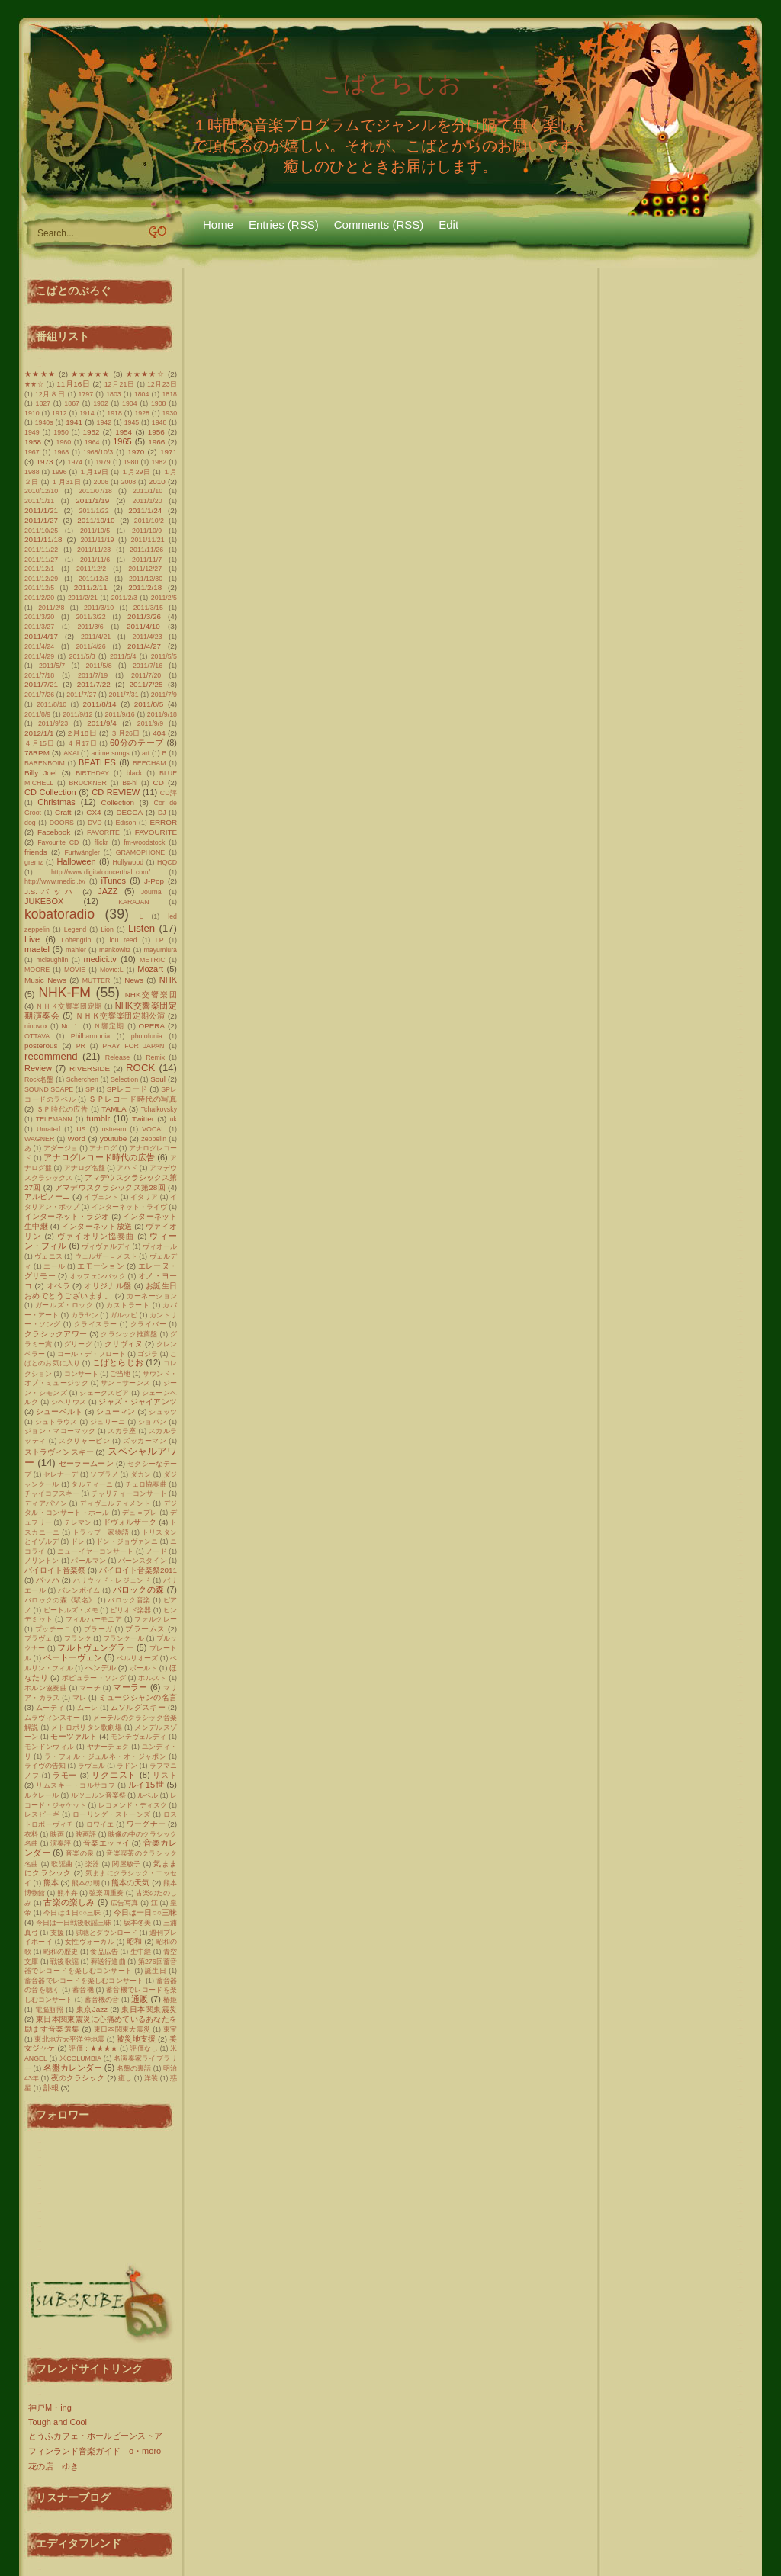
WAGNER (39, 1139)
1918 (114, 413)
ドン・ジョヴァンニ (127, 1541)
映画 (57, 1834)
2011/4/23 (147, 636)
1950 (61, 432)
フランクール (123, 1638)
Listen (141, 928)
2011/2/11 (91, 587)
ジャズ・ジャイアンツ (137, 1401)
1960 (64, 442)
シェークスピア (104, 1393)
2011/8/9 (37, 714)
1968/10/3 (98, 452)
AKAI (71, 753)
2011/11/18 (43, 539)
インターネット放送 (97, 1226)
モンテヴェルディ (138, 1736)
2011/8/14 (100, 704)
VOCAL (153, 1129)
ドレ (78, 1541)
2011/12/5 (39, 588)
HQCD (167, 862)
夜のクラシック (78, 2078)
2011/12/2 (91, 569)
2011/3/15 (148, 607)
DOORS (62, 822)
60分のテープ (137, 742)
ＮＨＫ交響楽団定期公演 (120, 1016)
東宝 (170, 2029)
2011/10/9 (147, 530)
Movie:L (112, 970)
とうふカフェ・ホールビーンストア (95, 2435)
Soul (158, 1079)
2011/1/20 (147, 501)
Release (117, 1057)
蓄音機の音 (102, 1999)
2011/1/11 (39, 501)
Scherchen (82, 1079)
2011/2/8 (51, 607)
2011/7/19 (93, 675)
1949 (32, 432)
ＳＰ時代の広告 (62, 1109)
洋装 (151, 2078)
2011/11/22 (41, 549)
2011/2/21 (83, 597)
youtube (113, 1138)
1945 (132, 422)
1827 (43, 403)
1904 (129, 403)
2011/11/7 (147, 559)
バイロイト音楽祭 (54, 1570)
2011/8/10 (51, 704)
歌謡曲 (61, 1864)
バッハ (47, 1580)
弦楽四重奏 (106, 1893)
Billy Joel (40, 772)
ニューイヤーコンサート (95, 1551)
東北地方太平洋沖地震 (69, 2039)
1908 (158, 403)
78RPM (37, 753)
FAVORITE (103, 832)
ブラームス (145, 1629)
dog (30, 822)
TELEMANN (54, 1119)
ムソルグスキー (138, 1707)
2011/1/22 (93, 511)
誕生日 (155, 1971)
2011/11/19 (97, 540)
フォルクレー (155, 1619)
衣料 (31, 1834)
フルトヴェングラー (95, 1647)
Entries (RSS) (284, 224)
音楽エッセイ (106, 1843)
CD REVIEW (116, 792)
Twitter (143, 1119)
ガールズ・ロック (64, 1305)
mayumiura (160, 950)
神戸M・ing (50, 2407)
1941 (74, 422)
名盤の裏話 (134, 2068)
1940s (44, 422)
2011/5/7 (52, 665)
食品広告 (103, 1951)
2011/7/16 (147, 665)
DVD (95, 822)
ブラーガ (98, 1629)
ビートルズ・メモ (70, 1610)
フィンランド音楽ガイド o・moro (94, 2451)
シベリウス (68, 1402)
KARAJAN (133, 902)
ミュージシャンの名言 (137, 1697)
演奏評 (60, 1843)
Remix (155, 1057)
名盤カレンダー (72, 2067)
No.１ (70, 1026)
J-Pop (154, 881)
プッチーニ (53, 1629)
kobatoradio (59, 914)
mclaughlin (52, 960)
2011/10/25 (41, 530)
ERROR (163, 822)
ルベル (147, 1795)
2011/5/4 (123, 656)
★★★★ (40, 374)
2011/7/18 (39, 675)
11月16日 (73, 384)
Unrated (48, 1129)
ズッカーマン (144, 1441)
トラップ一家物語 (101, 1532)
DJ (162, 812)
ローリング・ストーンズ (111, 1814)
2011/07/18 (95, 491)
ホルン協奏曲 (45, 1688)
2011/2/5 (164, 597)
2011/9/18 (162, 714)
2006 (101, 482)
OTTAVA (37, 1036)
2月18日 (82, 733)
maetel (37, 949)
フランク (78, 1638)
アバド (127, 1168)
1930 (169, 413)
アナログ (103, 1148)
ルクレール (41, 1795)
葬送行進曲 (108, 1961)
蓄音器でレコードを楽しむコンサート (84, 1980)
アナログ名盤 (84, 1168)
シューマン (115, 1411)
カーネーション (152, 1296)
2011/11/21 (148, 540)
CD (158, 782)
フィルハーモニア (94, 1619)
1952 (91, 432)
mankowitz (115, 950)
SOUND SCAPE (48, 1089)
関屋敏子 (126, 1864)
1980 (131, 462)
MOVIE (74, 970)
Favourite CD (58, 842)
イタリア (144, 1197)
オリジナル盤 (107, 1286)
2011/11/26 (146, 549)
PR (80, 1046)
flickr (101, 842)
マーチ (90, 1688)
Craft (63, 812)
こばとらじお (390, 83)
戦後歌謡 (64, 1961)
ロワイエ (100, 1824)
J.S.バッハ (50, 891)
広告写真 (125, 1903)
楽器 (92, 1864)
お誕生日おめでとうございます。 (100, 1291)
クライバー (148, 1324)
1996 (59, 472)
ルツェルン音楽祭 (98, 1795)
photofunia (146, 1036)
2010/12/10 (41, 491)
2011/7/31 (124, 694)
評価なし (144, 2048)
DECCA (129, 812)
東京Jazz (92, 2009)
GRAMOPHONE (141, 852)
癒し (125, 2078)
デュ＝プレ (140, 1512)
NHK (168, 979)
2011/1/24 (145, 510)
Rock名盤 (39, 1079)
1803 (113, 394)
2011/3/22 (90, 617)
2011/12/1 (39, 569)
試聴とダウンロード (106, 1932)
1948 (159, 422)
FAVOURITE (156, 832)
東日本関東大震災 (122, 2029)
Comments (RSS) (379, 224)
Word (76, 1138)
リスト (165, 1775)
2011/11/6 (95, 559)
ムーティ (50, 1707)
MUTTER (96, 980)
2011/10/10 (95, 520)
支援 (57, 1932)
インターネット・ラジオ (66, 1216)
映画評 (86, 1834)
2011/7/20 (146, 675)
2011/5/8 (98, 665)
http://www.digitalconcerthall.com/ (100, 872)
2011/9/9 (150, 723)
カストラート (127, 1305)
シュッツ (163, 1412)
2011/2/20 (39, 597)
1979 (103, 462)
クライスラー (95, 1324)
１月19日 (93, 472)
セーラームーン (86, 1463)
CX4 (93, 812)
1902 (100, 403)
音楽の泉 (80, 1853)
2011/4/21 (96, 636)
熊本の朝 (85, 1883)
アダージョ (60, 1148)
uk (173, 1119)
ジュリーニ (108, 1422)
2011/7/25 (146, 684)
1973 (45, 461)
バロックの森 (139, 1589)
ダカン (140, 1474)
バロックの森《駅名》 (59, 1600)
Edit (448, 224)
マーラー (130, 1687)
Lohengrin (76, 940)
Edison (125, 822)
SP (90, 1089)
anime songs (110, 753)
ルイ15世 (146, 1784)
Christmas (56, 802)
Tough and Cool (57, 2422)
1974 (74, 462)
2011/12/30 (145, 578)
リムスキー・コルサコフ (75, 1785)
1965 (122, 441)
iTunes (113, 880)
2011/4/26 (90, 646)
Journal (152, 892)
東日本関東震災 (149, 2009)
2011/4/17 (41, 636)
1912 (59, 413)
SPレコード (127, 1089)
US (80, 1129)
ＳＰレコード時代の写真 (132, 1099)
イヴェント (101, 1197)
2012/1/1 (38, 733)
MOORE (37, 970)
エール (54, 1266)
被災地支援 (136, 2039)
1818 (169, 394)
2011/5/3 (82, 656)
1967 (32, 452)
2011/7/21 (41, 684)
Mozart (150, 969)
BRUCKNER (87, 783)
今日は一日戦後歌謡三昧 (73, 1922)
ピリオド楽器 (130, 1610)
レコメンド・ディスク (132, 1805)
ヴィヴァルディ (106, 1246)
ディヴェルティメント (114, 1503)
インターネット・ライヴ (129, 1207)
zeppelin (153, 1139)
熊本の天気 (130, 1882)
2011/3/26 (144, 616)
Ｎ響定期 (109, 1026)
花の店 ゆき (53, 2466)
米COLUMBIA (80, 2058)
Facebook (53, 832)
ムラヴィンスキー (52, 1717)
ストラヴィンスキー (59, 1452)
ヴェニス (48, 1256)
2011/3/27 (39, 626)
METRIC (153, 960)
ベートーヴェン (72, 1657)
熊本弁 (67, 1893)
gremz (33, 862)
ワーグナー (146, 1824)
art (145, 753)
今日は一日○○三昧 (145, 1912)
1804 (141, 394)
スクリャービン (84, 1441)
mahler (76, 950)
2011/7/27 (81, 694)
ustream (113, 1129)
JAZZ (107, 891)
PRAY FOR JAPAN (133, 1046)
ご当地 (120, 1374)
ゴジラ (147, 1354)
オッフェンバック (97, 1276)
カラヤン (84, 1315)
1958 (32, 442)
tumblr (98, 1118)
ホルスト (152, 1678)
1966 (156, 442)
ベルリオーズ (137, 1658)
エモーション (100, 1266)
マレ (79, 1698)
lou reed (123, 940)
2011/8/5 (148, 704)
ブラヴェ (38, 1638)
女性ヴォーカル (89, 1942)
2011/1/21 (41, 510)
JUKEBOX (43, 901)
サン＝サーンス (125, 1383)
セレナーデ (61, 1474)
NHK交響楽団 (151, 994)
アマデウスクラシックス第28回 (110, 1187)
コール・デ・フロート (91, 1354)
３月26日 (125, 733)
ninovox (35, 1026)
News (133, 980)
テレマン (78, 1522)
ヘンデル (100, 1667)
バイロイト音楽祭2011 (138, 1570)
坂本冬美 (137, 1922)
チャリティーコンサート (129, 1493)
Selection (124, 1079)
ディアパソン (45, 1503)
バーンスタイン (142, 1560)
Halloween (75, 861)
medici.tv (99, 959)
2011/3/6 (90, 626)
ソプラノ (103, 1474)
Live (32, 939)
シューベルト (59, 1411)
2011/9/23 (53, 723)
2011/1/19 (92, 500)
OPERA (152, 1026)
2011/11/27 (41, 559)
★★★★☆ (145, 374)
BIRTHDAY (92, 773)
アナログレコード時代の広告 (99, 1157)
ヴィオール (160, 1246)
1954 (123, 432)
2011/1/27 (41, 520)
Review (38, 1068)
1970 (135, 452)
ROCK (140, 1067)
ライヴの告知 (45, 1765)
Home (218, 224)
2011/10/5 (95, 530)
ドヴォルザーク (129, 1522)
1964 (92, 442)
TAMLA (113, 1109)
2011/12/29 (41, 578)
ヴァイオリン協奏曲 (96, 1236)
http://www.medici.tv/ (54, 881)
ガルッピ (123, 1315)
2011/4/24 (39, 646)
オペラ (58, 1286)
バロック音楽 (129, 1600)
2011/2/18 (145, 587)
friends (35, 852)
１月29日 (135, 472)
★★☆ (34, 384)
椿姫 (170, 1999)
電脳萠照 (49, 2009)
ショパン (152, 1422)
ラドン (127, 1765)
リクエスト (114, 1774)
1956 (156, 432)
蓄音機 (83, 1990)
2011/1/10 (147, 491)
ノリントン (41, 1560)
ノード (156, 1551)
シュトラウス (56, 1422)
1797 (86, 394)
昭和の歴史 (61, 1951)
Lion (107, 929)
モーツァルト (73, 1736)
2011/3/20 (39, 617)
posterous (40, 1045)
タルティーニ (92, 1484)
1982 (158, 462)
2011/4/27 (144, 646)
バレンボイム (79, 1590)
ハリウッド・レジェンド (112, 1580)
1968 (61, 452)
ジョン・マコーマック (59, 1431)
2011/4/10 (143, 626)
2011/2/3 (124, 597)
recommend (51, 1056)
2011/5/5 (164, 656)
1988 (32, 472)
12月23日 (162, 384)
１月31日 (66, 482)
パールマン (88, 1560)
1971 (168, 452)
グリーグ (78, 1344)
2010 (157, 481)
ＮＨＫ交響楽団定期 (68, 1006)
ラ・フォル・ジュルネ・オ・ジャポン (105, 1756)
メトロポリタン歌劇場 (86, 1727)
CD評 (168, 793)
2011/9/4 (101, 723)
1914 (87, 413)
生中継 (140, 1951)
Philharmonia (90, 1036)
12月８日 (50, 394)
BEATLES (97, 762)
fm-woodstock (144, 842)
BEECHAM (149, 763)
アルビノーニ (47, 1196)
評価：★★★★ (93, 2048)
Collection (117, 802)
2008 (129, 482)
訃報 (51, 2088)
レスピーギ (42, 1814)
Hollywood (128, 862)
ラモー (65, 1775)
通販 (139, 1998)
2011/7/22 (94, 684)
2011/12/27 (145, 569)
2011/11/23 (94, 549)
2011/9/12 (77, 714)
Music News (45, 980)
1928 (141, 413)
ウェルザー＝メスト (106, 1256)
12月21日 (119, 384)
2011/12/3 (93, 578)
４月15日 (39, 743)
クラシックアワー (55, 1334)
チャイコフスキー (51, 1493)
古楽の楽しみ (69, 1902)
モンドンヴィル (49, 1746)
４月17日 (82, 743)
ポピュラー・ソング (94, 1678)
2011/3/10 (99, 607)
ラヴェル (91, 1765)
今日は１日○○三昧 (72, 1913)
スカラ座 (122, 1431)
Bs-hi (129, 783)
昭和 (134, 1941)
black (135, 773)
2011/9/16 (120, 714)
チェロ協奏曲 (146, 1484)
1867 (71, 403)
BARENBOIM (44, 763)
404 (159, 733)
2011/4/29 (39, 656)
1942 (104, 422)
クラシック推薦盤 (129, 1334)
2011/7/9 (164, 694)
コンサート (81, 1374)
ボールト (143, 1668)
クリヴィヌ (123, 1343)
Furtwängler (81, 852)
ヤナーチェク (108, 1746)
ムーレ (87, 1707)
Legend (75, 929)
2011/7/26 (39, 694)
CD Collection (50, 792)
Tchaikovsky (159, 1109)
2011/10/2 (149, 521)
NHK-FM (64, 992)
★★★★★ (90, 374)
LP (160, 940)
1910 (32, 413)
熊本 (51, 1882)
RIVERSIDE (89, 1068)
